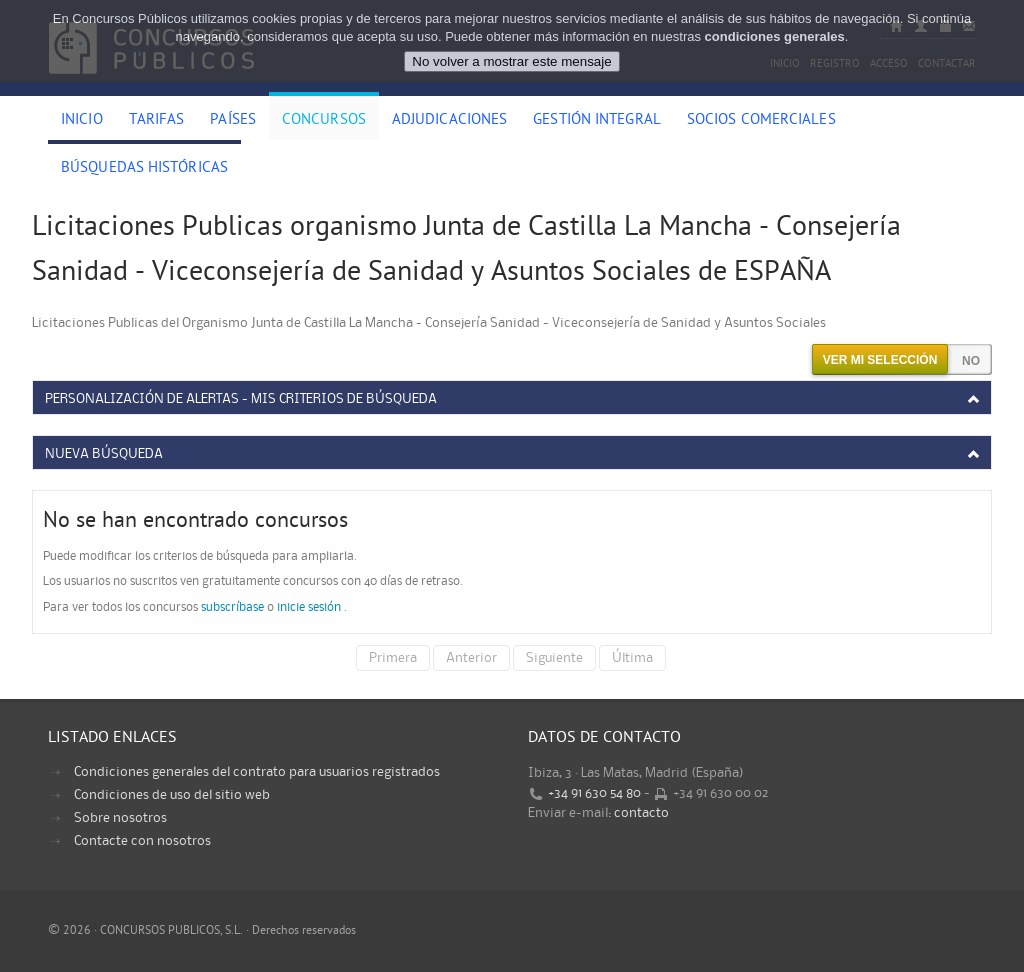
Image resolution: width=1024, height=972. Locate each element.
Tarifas (157, 121)
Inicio (82, 121)
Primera (393, 658)
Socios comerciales (761, 121)
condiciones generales (775, 36)
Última (632, 658)
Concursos (324, 121)
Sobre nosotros (120, 818)
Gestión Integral (597, 121)
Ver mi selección (880, 360)
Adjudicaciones (449, 121)
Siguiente (554, 658)
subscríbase (232, 607)
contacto (641, 813)
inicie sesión (309, 607)
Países (233, 121)
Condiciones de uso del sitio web (172, 795)
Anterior (471, 658)
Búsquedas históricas (144, 169)
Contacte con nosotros (142, 841)
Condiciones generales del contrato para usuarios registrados (257, 772)
